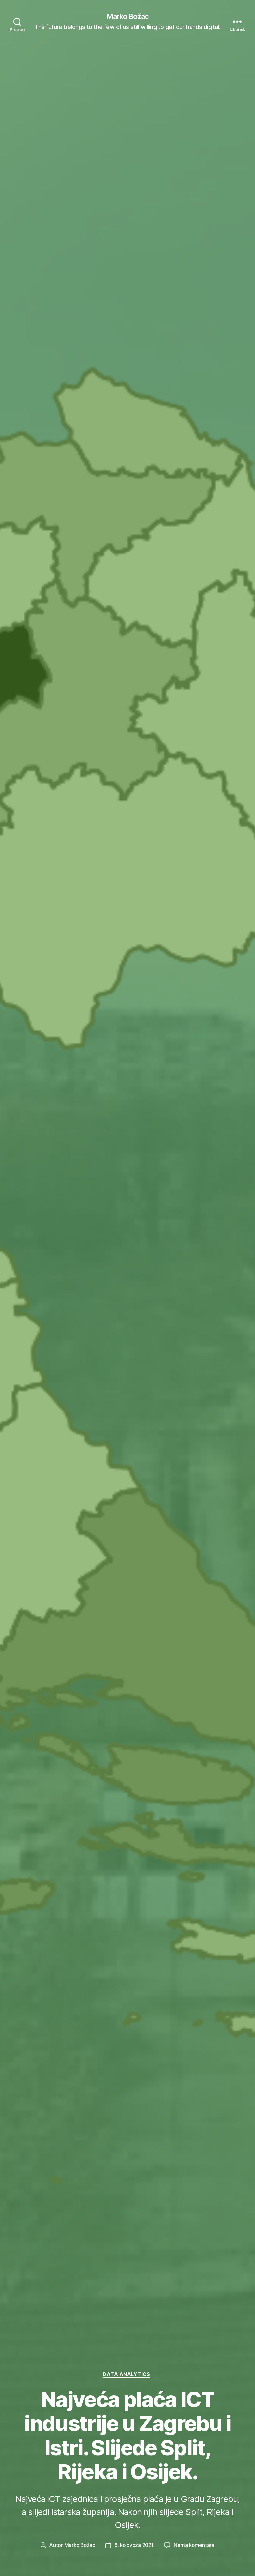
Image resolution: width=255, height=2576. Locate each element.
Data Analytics (127, 2374)
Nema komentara (196, 2545)
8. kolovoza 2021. (134, 2545)
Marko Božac (127, 17)
